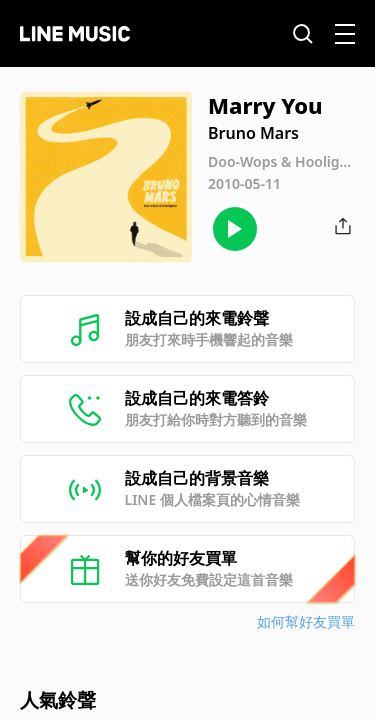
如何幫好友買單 (306, 621)
